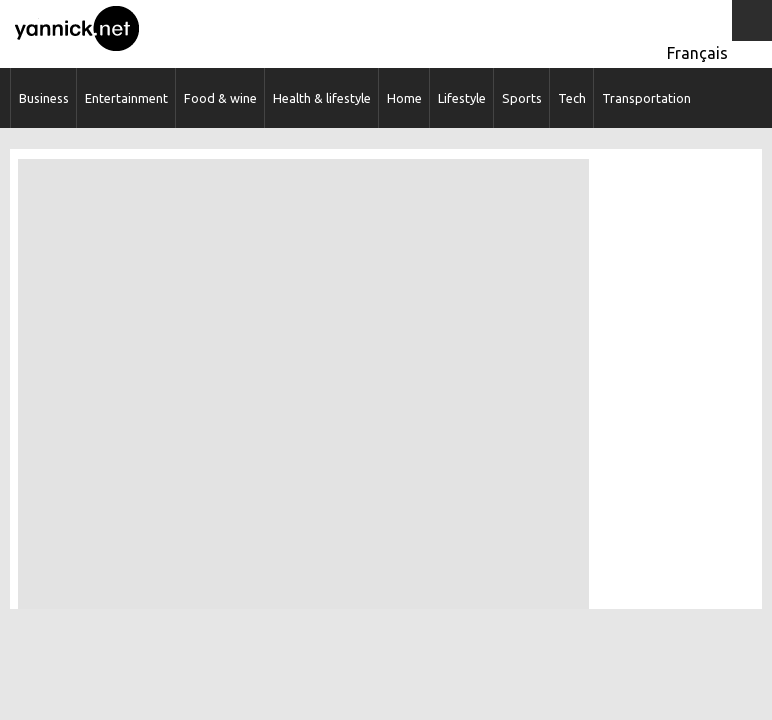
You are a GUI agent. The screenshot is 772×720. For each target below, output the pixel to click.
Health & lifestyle (322, 98)
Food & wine (220, 98)
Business (44, 98)
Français (697, 53)
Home (404, 98)
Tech (572, 98)
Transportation (646, 98)
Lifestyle (462, 98)
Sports (522, 98)
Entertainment (126, 98)
